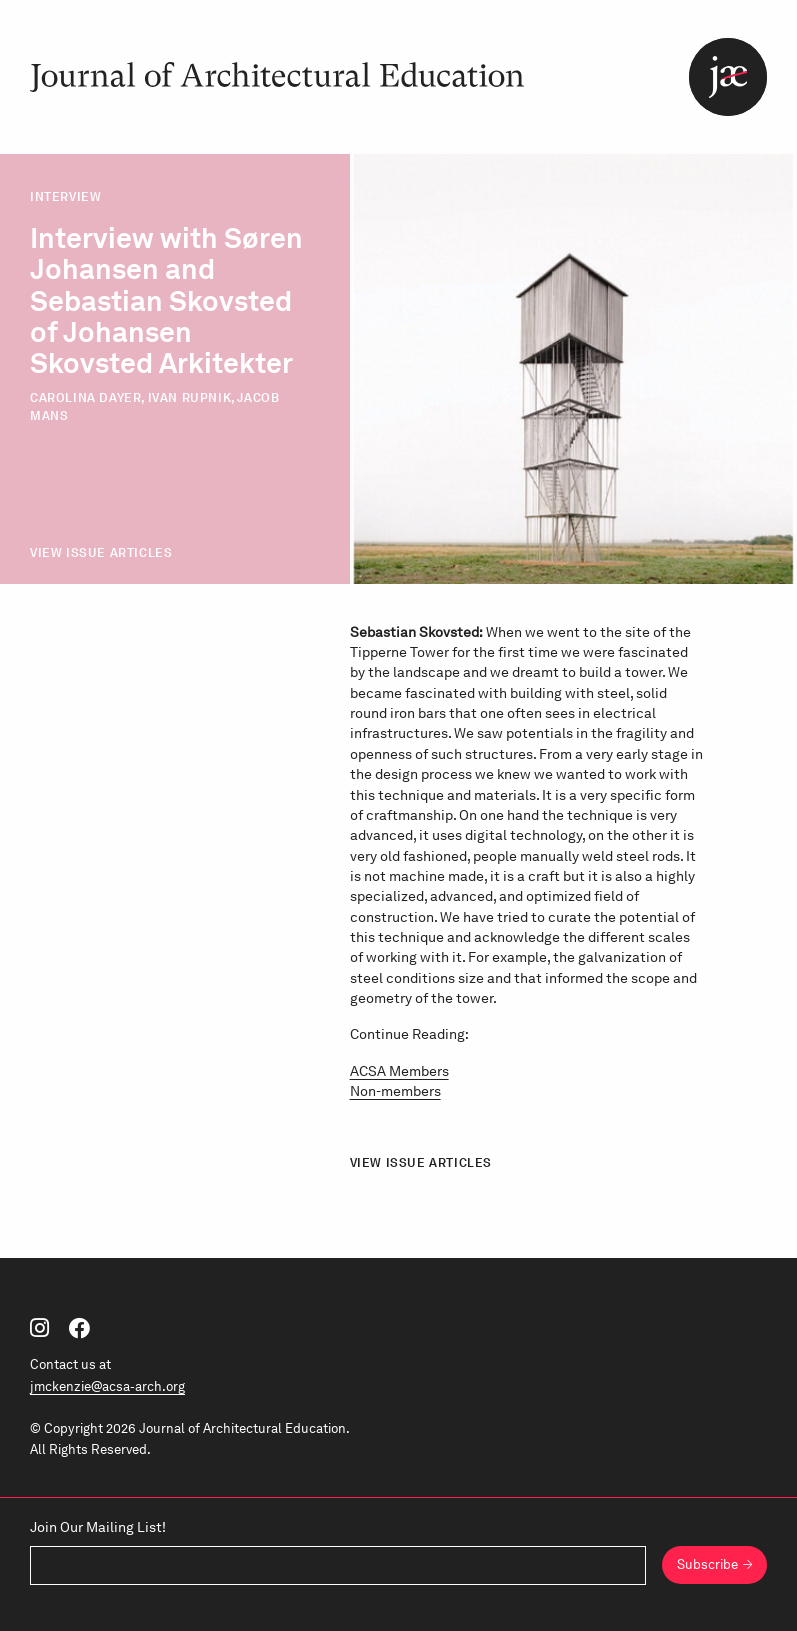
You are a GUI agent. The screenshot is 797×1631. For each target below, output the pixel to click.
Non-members (395, 1091)
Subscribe (707, 1564)
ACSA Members (399, 1071)
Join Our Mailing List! (98, 1527)
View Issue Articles (101, 552)
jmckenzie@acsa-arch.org (107, 1386)
